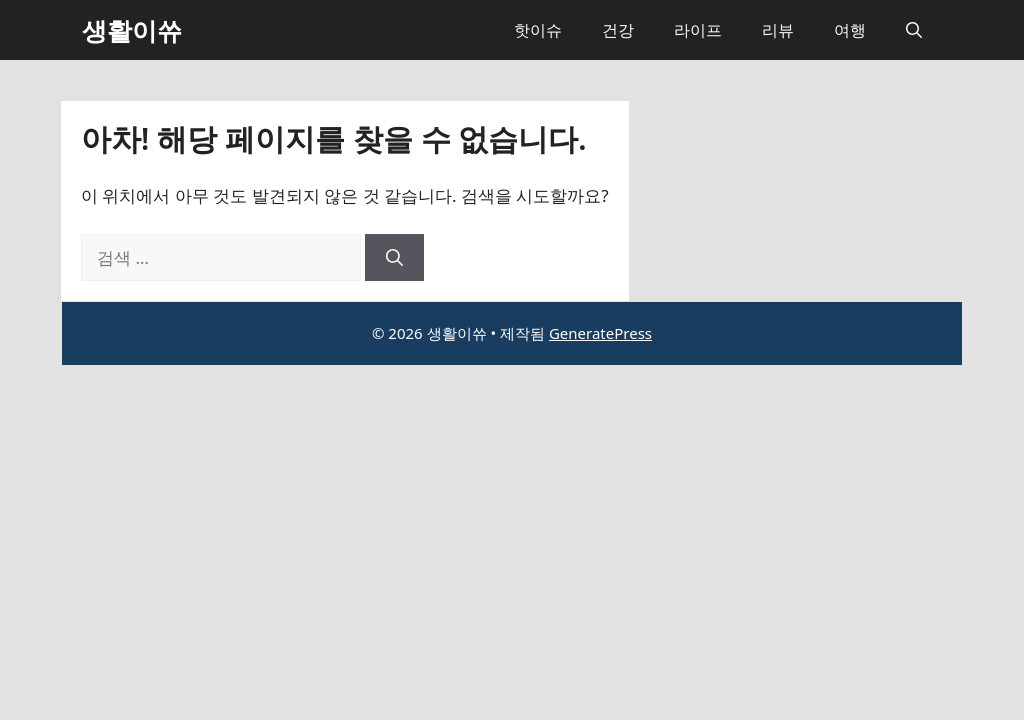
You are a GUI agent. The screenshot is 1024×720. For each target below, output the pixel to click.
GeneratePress (600, 333)
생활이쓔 (132, 30)
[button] (914, 30)
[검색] (394, 258)
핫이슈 (538, 30)
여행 (850, 30)
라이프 (698, 30)
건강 (618, 30)
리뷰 (778, 30)
